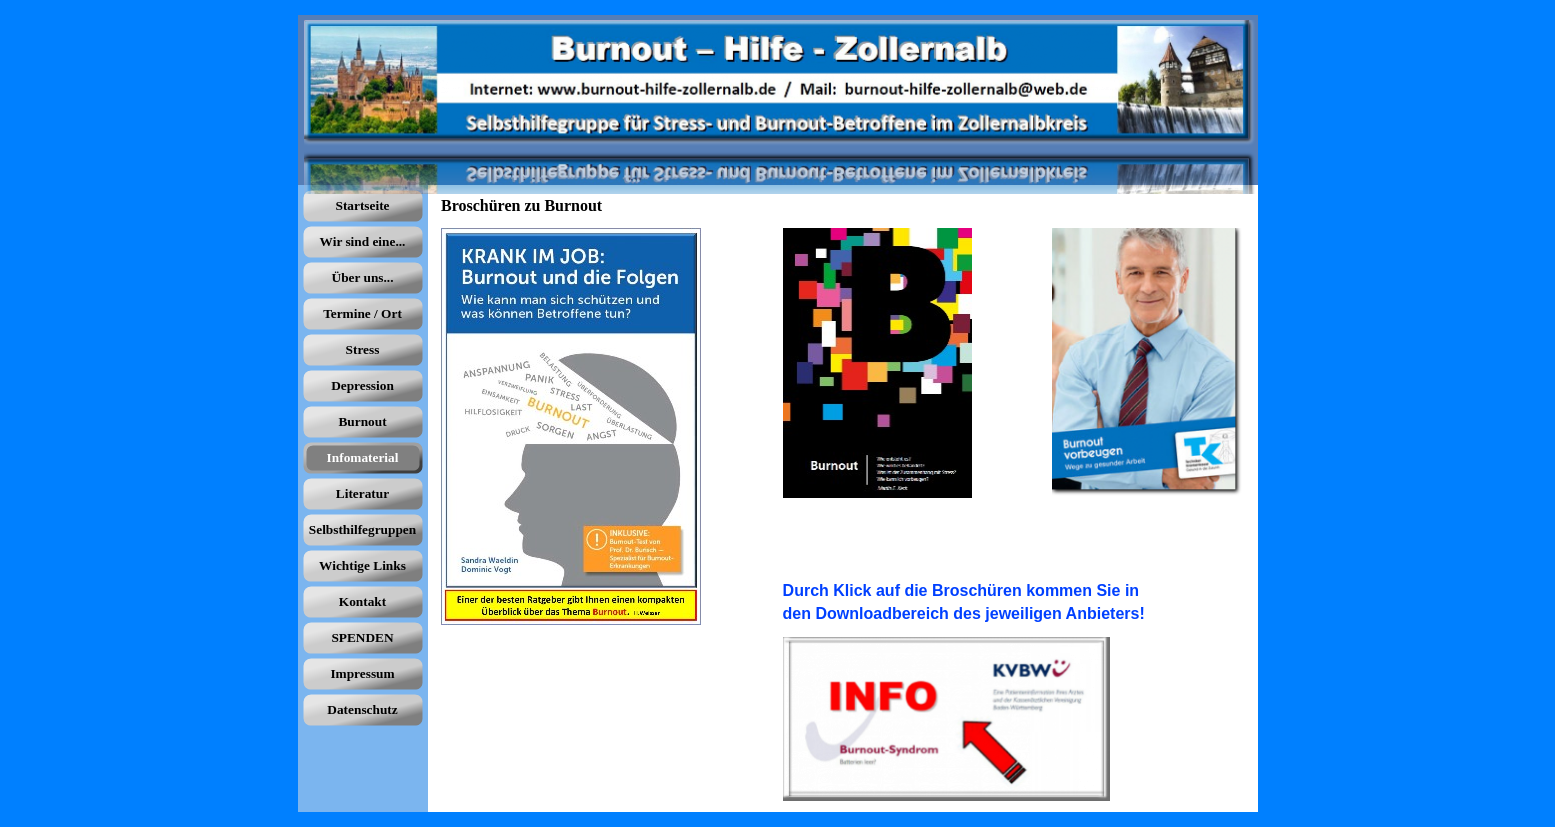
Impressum (362, 673)
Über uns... (363, 277)
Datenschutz (362, 709)
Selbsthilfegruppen (362, 529)
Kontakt (362, 601)
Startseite (362, 205)
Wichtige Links (362, 565)
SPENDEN (362, 637)
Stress (363, 349)
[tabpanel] (1013, 602)
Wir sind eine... (363, 241)
